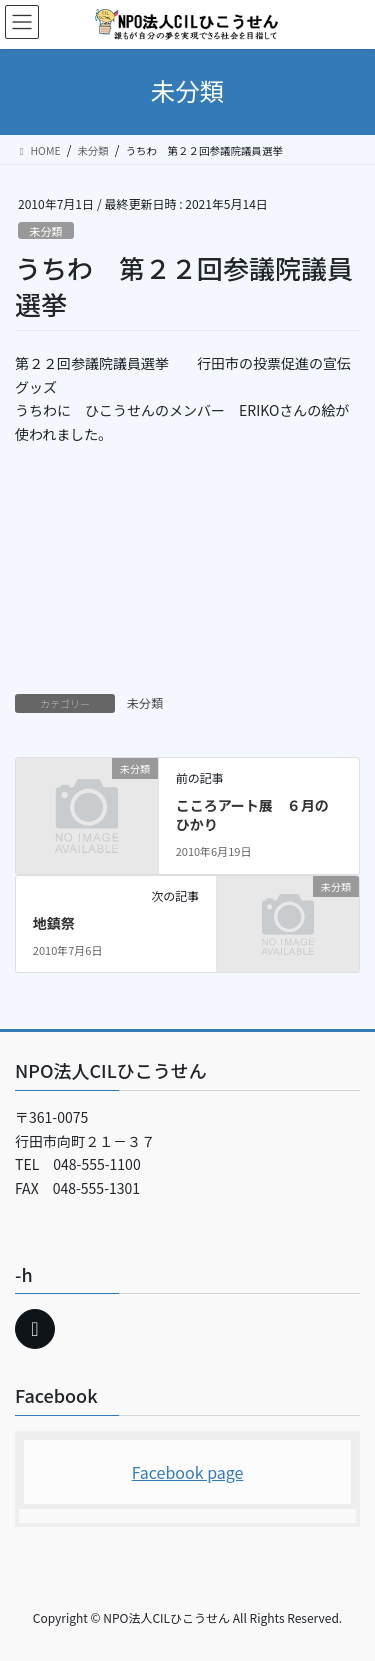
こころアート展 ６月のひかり (252, 815)
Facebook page (188, 1472)
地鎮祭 (54, 923)
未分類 (46, 231)
